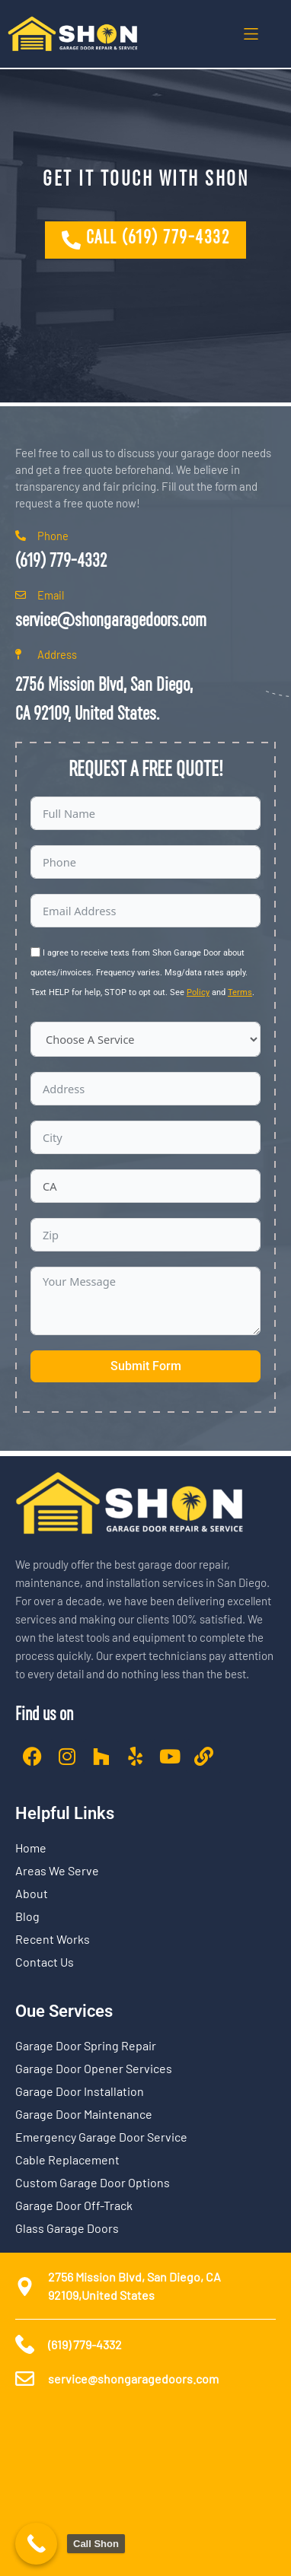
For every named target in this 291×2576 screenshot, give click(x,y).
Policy (198, 992)
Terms (240, 992)
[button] (251, 34)
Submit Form (145, 1366)
